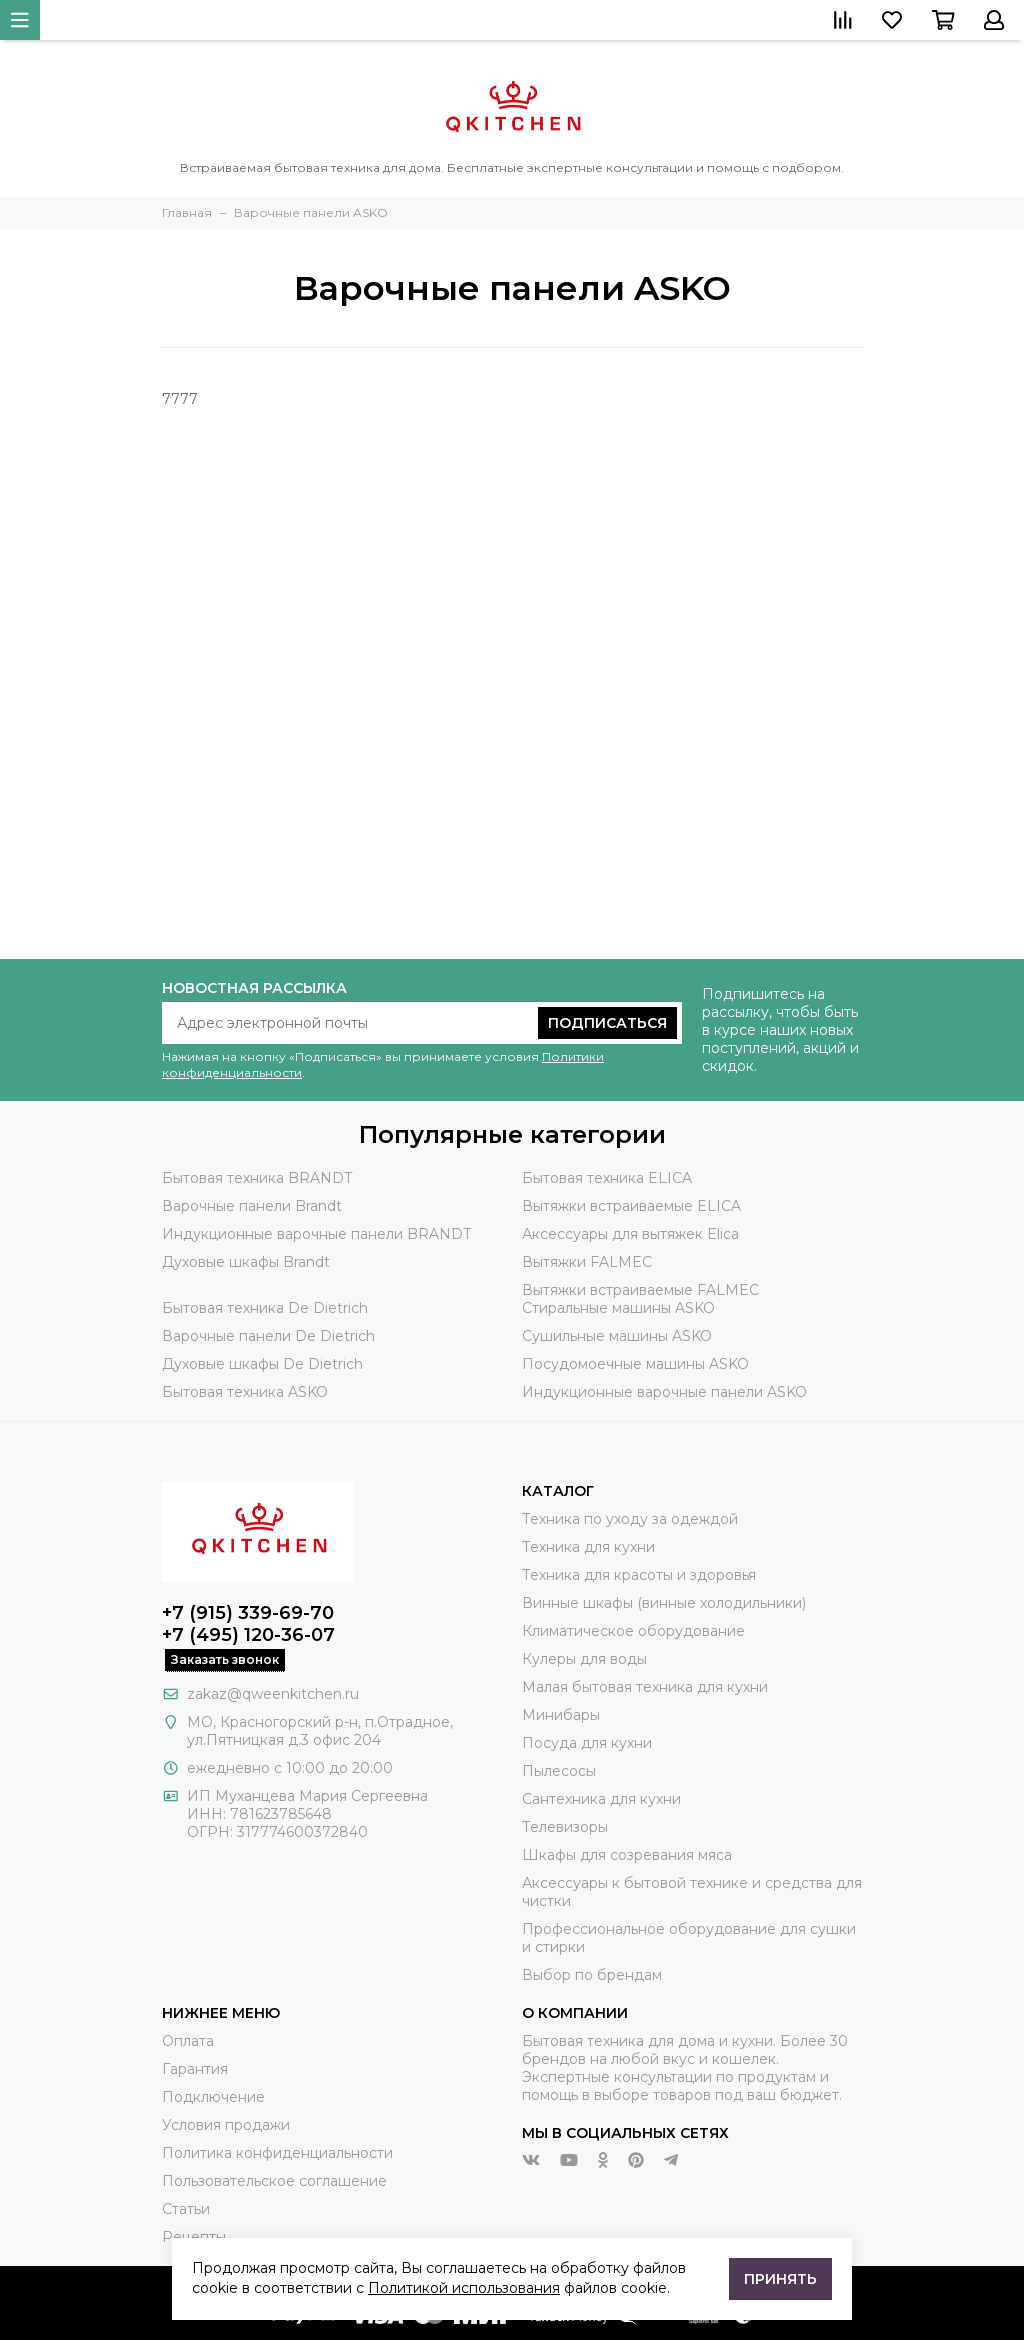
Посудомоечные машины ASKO (635, 1364)
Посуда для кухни (587, 1743)
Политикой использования (464, 2288)
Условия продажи (226, 2125)
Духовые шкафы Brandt (246, 1262)
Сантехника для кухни (601, 1799)
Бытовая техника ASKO (245, 1392)
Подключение (213, 2097)
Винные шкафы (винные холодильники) (664, 1603)
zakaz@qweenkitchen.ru (273, 1694)
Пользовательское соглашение (274, 2181)
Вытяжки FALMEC (587, 1262)
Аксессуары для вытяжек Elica (630, 1234)
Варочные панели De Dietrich (268, 1336)
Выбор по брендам (592, 1975)
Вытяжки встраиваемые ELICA (631, 1206)
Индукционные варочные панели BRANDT (316, 1234)
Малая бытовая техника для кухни (645, 1687)
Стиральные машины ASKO (618, 1308)
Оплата (188, 2041)
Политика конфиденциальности (277, 2153)
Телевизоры (565, 1827)
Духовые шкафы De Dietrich (262, 1364)
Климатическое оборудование (633, 1631)
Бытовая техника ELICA (607, 1178)
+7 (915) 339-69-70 (248, 1613)
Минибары (561, 1715)
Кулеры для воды (584, 1659)
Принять (780, 2279)
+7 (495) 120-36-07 (248, 1635)
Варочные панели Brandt (252, 1206)
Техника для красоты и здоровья (639, 1575)
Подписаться (607, 1023)
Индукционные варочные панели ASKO (664, 1392)
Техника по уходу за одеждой (630, 1519)
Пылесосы (559, 1771)
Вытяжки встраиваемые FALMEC (640, 1290)
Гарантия (195, 2069)
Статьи (186, 2209)
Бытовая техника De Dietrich (265, 1308)
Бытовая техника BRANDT (257, 1178)
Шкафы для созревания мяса (627, 1855)
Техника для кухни (588, 1547)
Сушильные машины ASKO (617, 1336)
